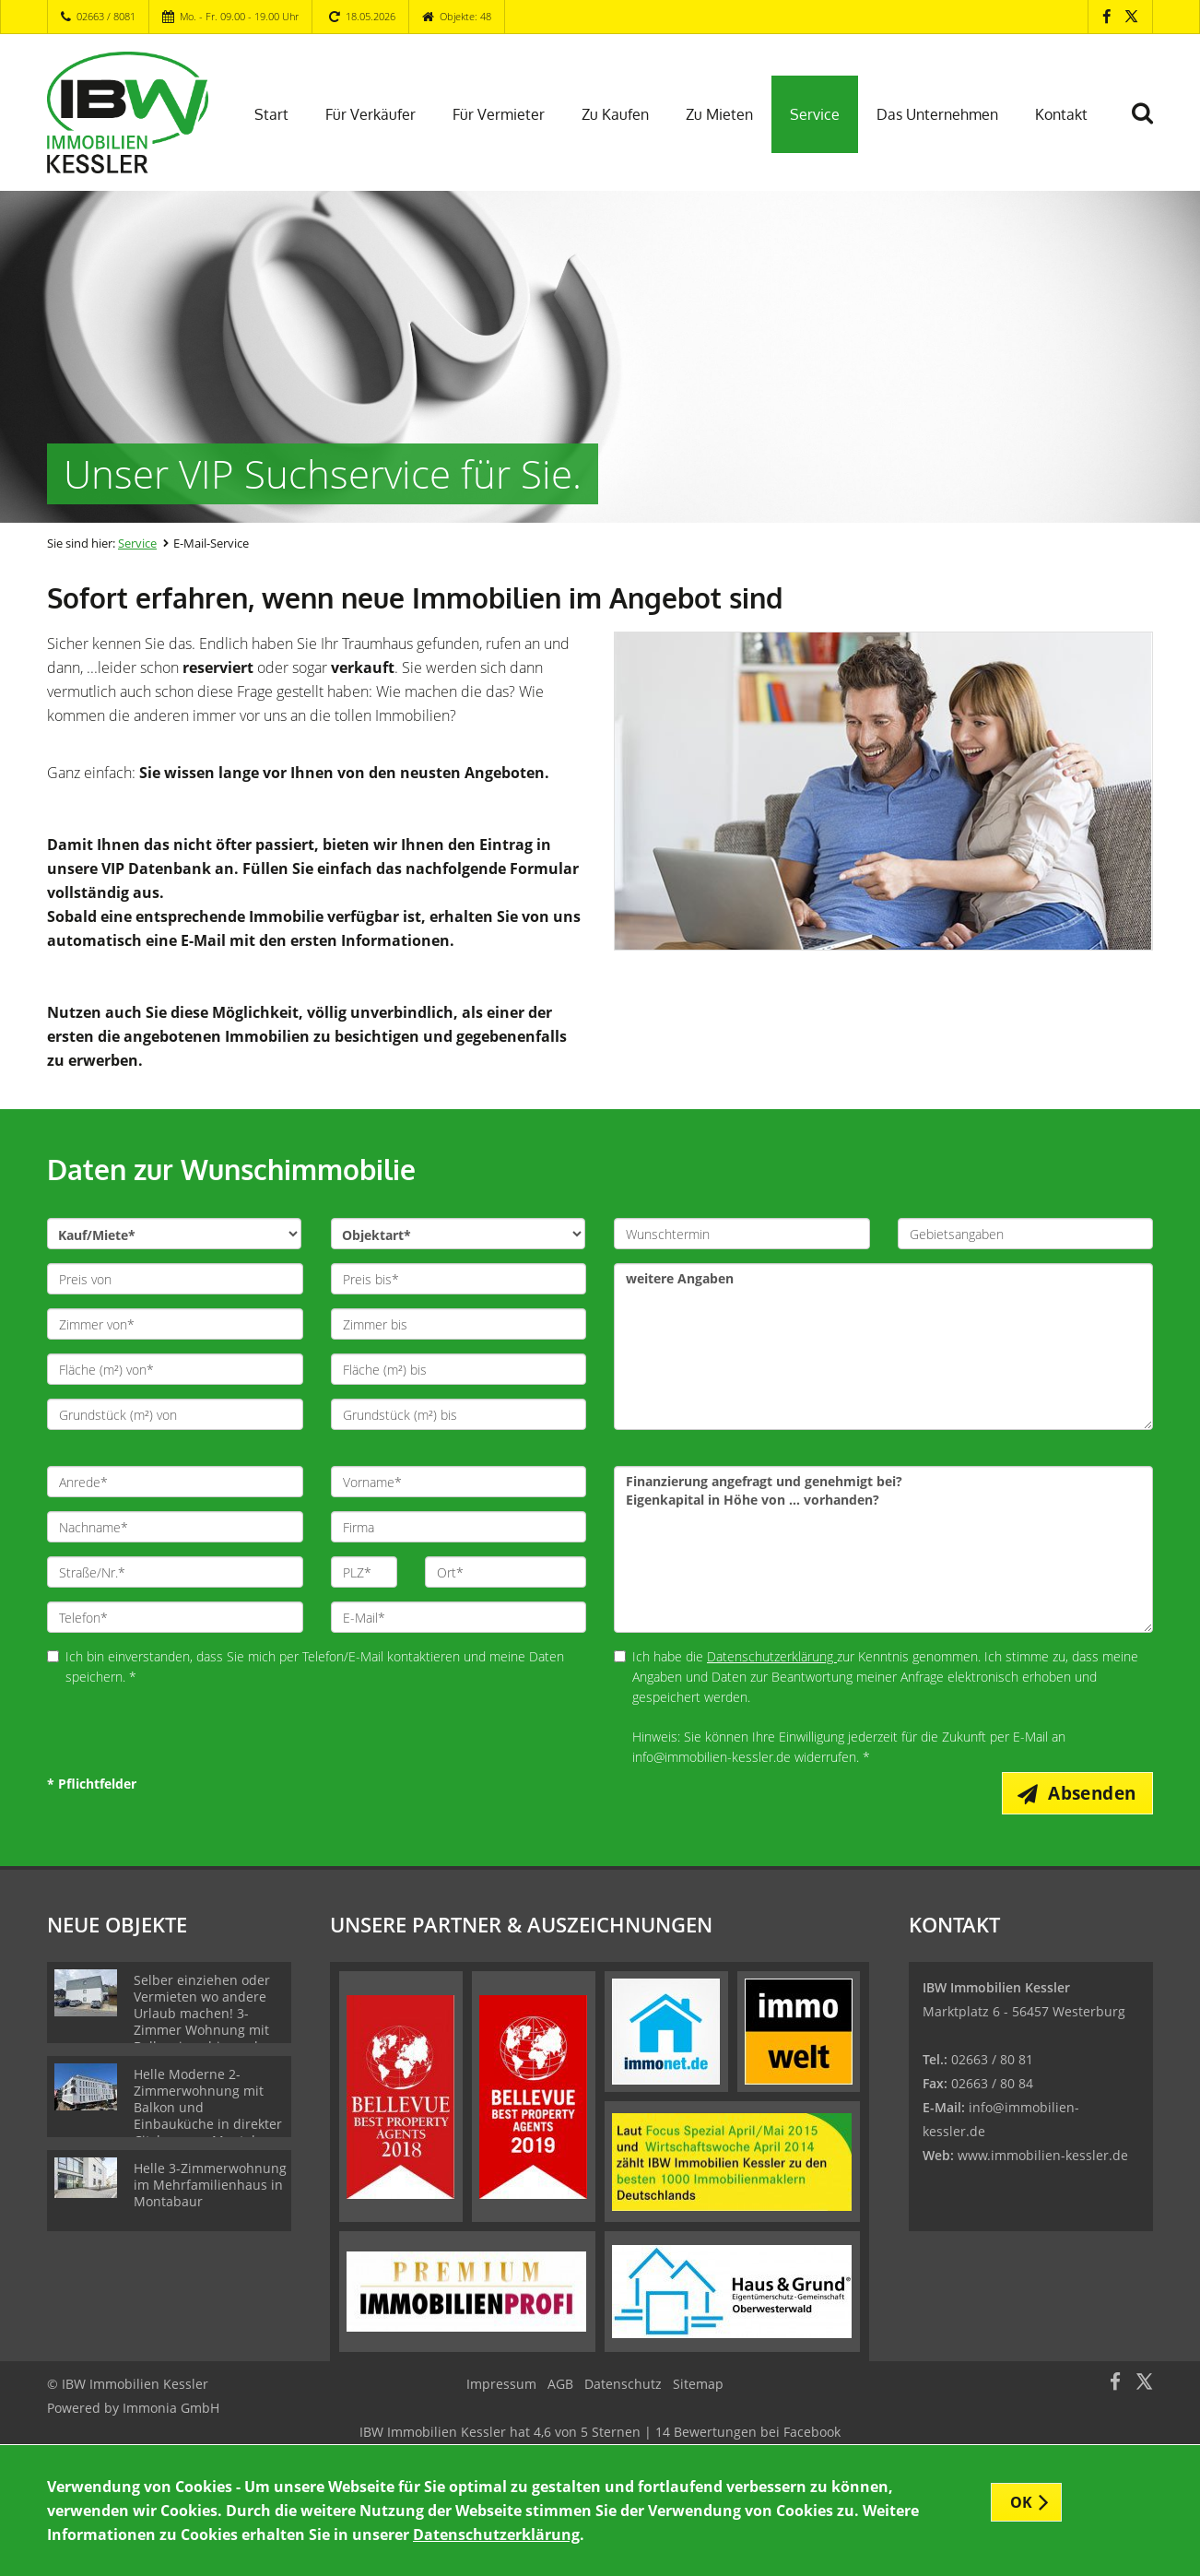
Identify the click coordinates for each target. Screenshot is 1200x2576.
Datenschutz (623, 2384)
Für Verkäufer (370, 114)
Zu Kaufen (615, 114)
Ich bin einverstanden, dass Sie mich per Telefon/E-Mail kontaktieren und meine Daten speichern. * (305, 1666)
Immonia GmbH (171, 2408)
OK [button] (1021, 2502)
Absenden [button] (1093, 1793)
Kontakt (1061, 114)
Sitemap (698, 2384)
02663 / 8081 (105, 16)
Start (271, 114)
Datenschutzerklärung (772, 1656)
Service (815, 114)
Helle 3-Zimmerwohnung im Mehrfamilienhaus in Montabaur (210, 2185)
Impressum (501, 2384)
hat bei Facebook (600, 2432)
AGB (560, 2384)
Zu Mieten (719, 114)
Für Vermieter (499, 114)
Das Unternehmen (937, 114)
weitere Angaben (883, 1346)
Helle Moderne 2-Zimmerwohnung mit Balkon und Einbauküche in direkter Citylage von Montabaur (208, 2108)
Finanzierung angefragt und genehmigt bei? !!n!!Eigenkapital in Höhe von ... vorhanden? (883, 1549)
